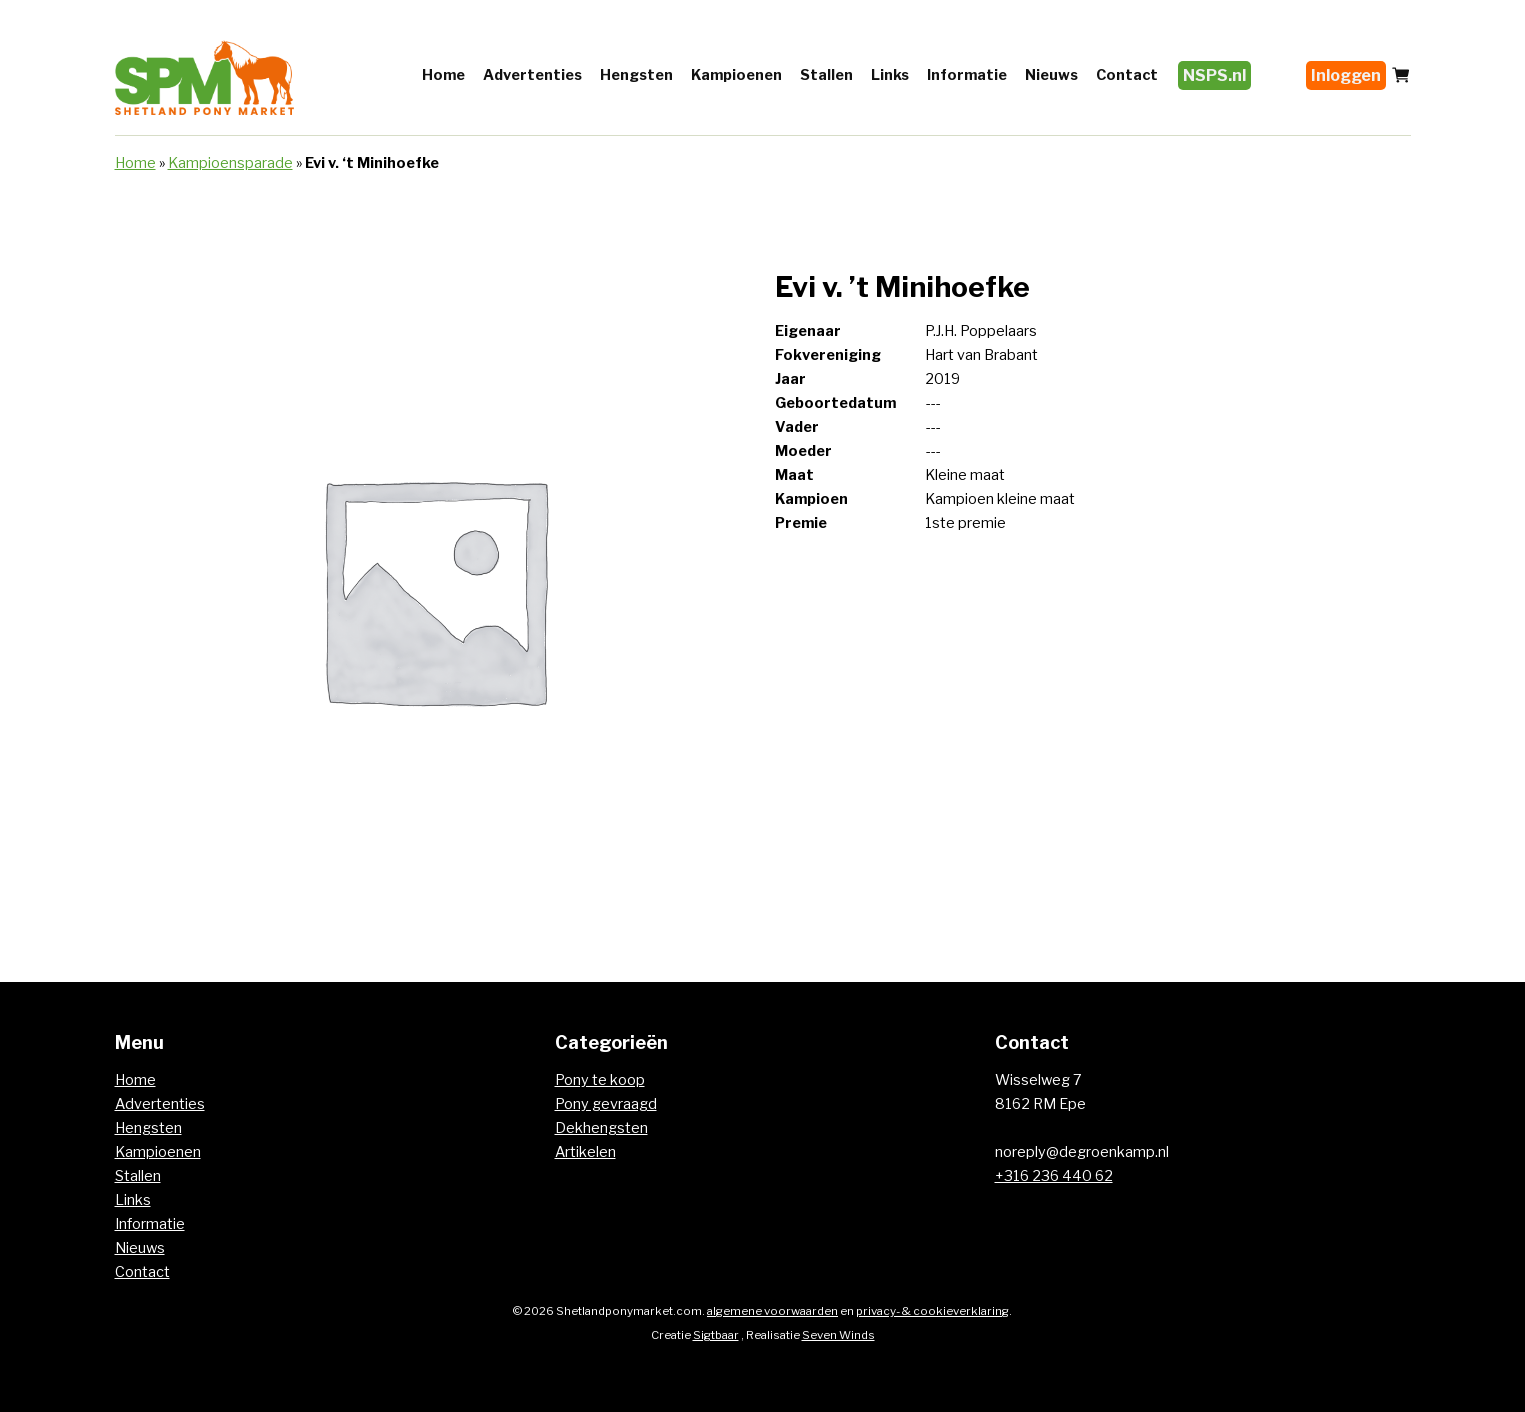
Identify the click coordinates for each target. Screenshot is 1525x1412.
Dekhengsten (601, 1128)
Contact (1127, 75)
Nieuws (1051, 75)
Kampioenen (736, 75)
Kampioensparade (230, 163)
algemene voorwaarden (772, 1311)
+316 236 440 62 (1054, 1176)
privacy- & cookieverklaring (932, 1311)
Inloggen (1346, 75)
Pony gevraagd (606, 1104)
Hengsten (636, 75)
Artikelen (585, 1152)
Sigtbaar (716, 1335)
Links (890, 75)
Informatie (967, 75)
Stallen (826, 75)
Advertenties (532, 75)
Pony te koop (600, 1080)
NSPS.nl (1214, 75)
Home (443, 75)
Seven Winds (838, 1335)
